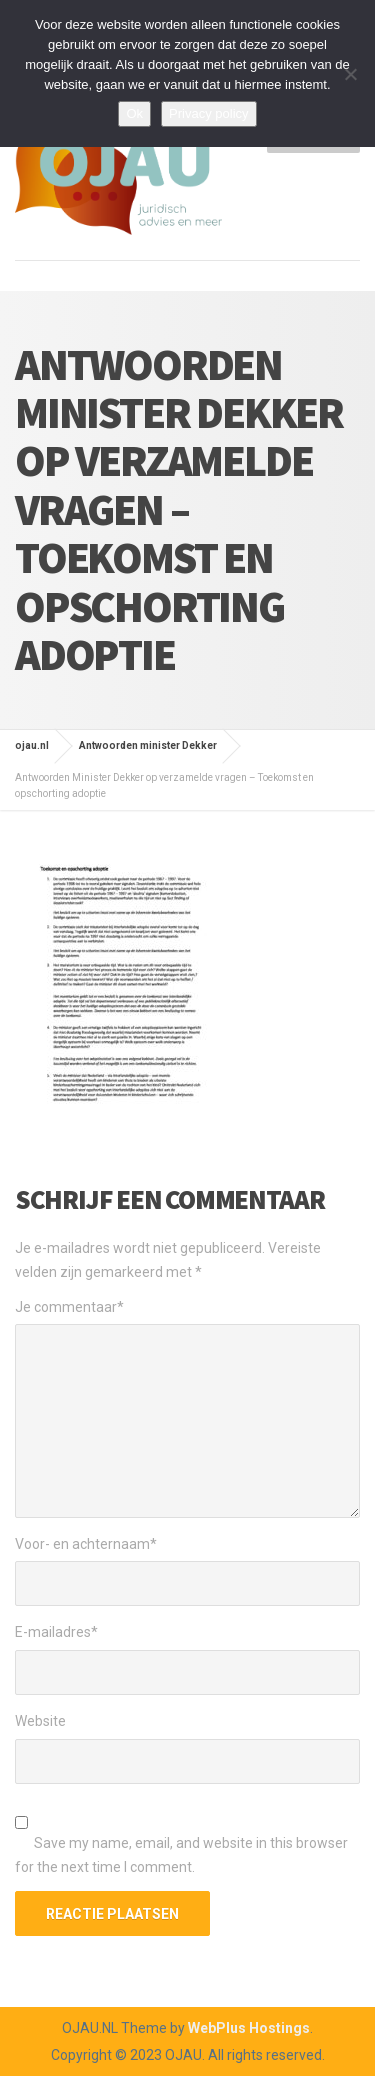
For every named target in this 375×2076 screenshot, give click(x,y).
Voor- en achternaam (86, 1544)
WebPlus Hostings (249, 2028)
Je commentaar (69, 1307)
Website (40, 1721)
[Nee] (350, 74)
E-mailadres (56, 1632)
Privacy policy (208, 113)
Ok (134, 113)
